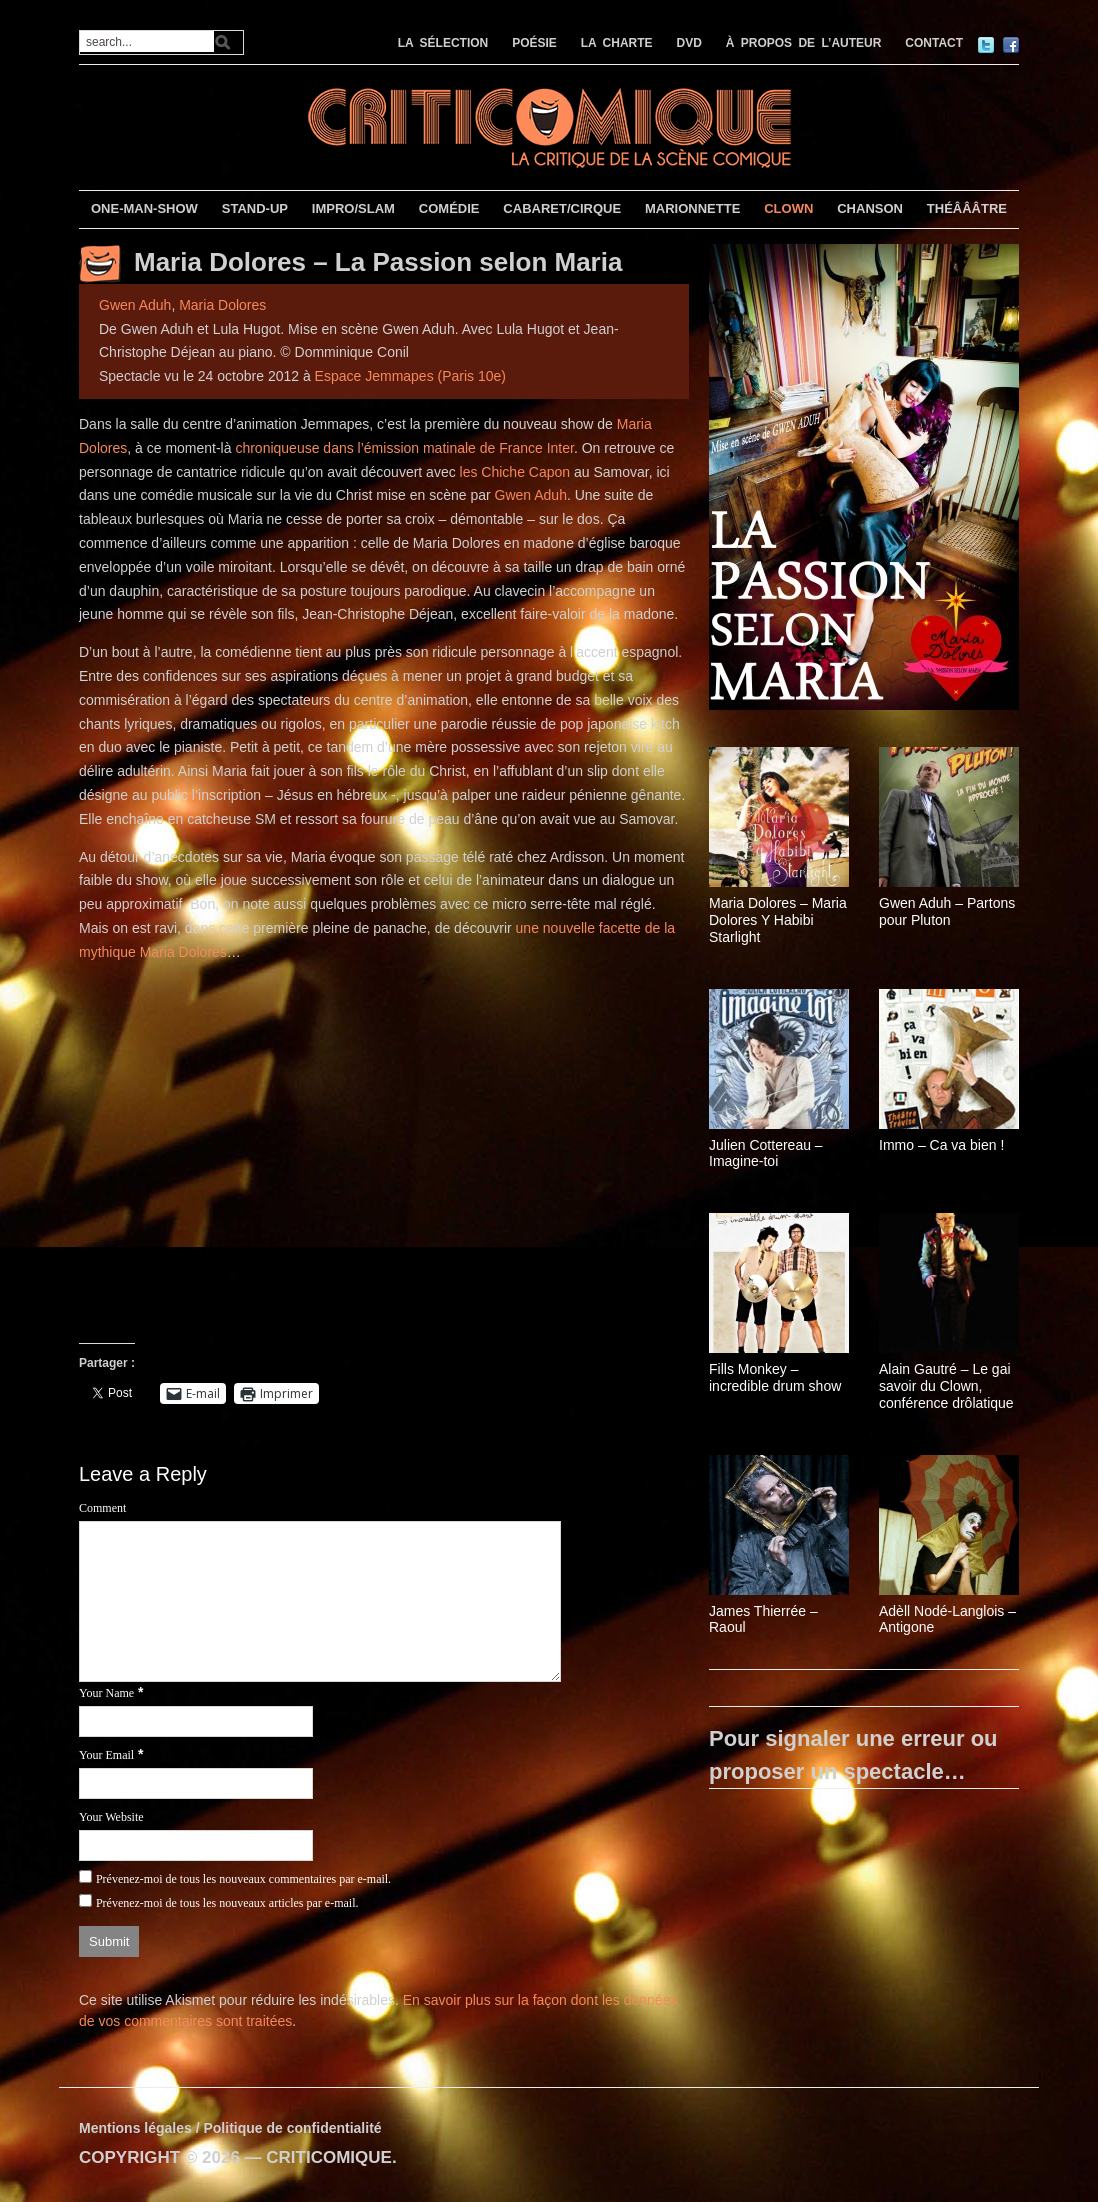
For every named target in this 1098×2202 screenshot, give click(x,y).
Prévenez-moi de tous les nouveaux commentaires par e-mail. (243, 1879)
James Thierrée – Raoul (763, 1619)
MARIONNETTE (692, 208)
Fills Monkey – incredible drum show (775, 1377)
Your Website (111, 1817)
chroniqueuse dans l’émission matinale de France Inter (404, 448)
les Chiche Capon (515, 472)
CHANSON (870, 208)
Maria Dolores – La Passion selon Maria (378, 262)
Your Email (106, 1755)
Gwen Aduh (135, 305)
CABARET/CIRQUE (562, 208)
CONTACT (934, 43)
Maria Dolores (222, 305)
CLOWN (788, 208)
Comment (102, 1508)
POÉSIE (534, 43)
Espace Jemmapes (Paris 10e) (410, 376)
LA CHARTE (617, 43)
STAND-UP (255, 208)
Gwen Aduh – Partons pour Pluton (947, 911)
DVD (689, 43)
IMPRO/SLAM (353, 208)
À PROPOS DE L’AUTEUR (804, 43)
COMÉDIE (449, 208)
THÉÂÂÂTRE (967, 208)
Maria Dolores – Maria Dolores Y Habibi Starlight (778, 920)
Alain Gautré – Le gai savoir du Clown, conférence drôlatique (946, 1386)
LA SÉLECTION (443, 43)
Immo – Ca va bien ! (941, 1145)
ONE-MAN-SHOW (144, 208)
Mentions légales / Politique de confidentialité (230, 2128)
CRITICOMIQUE (329, 2157)
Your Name (106, 1693)
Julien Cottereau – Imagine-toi (766, 1153)
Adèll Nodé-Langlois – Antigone (947, 1619)
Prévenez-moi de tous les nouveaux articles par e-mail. (227, 1903)
